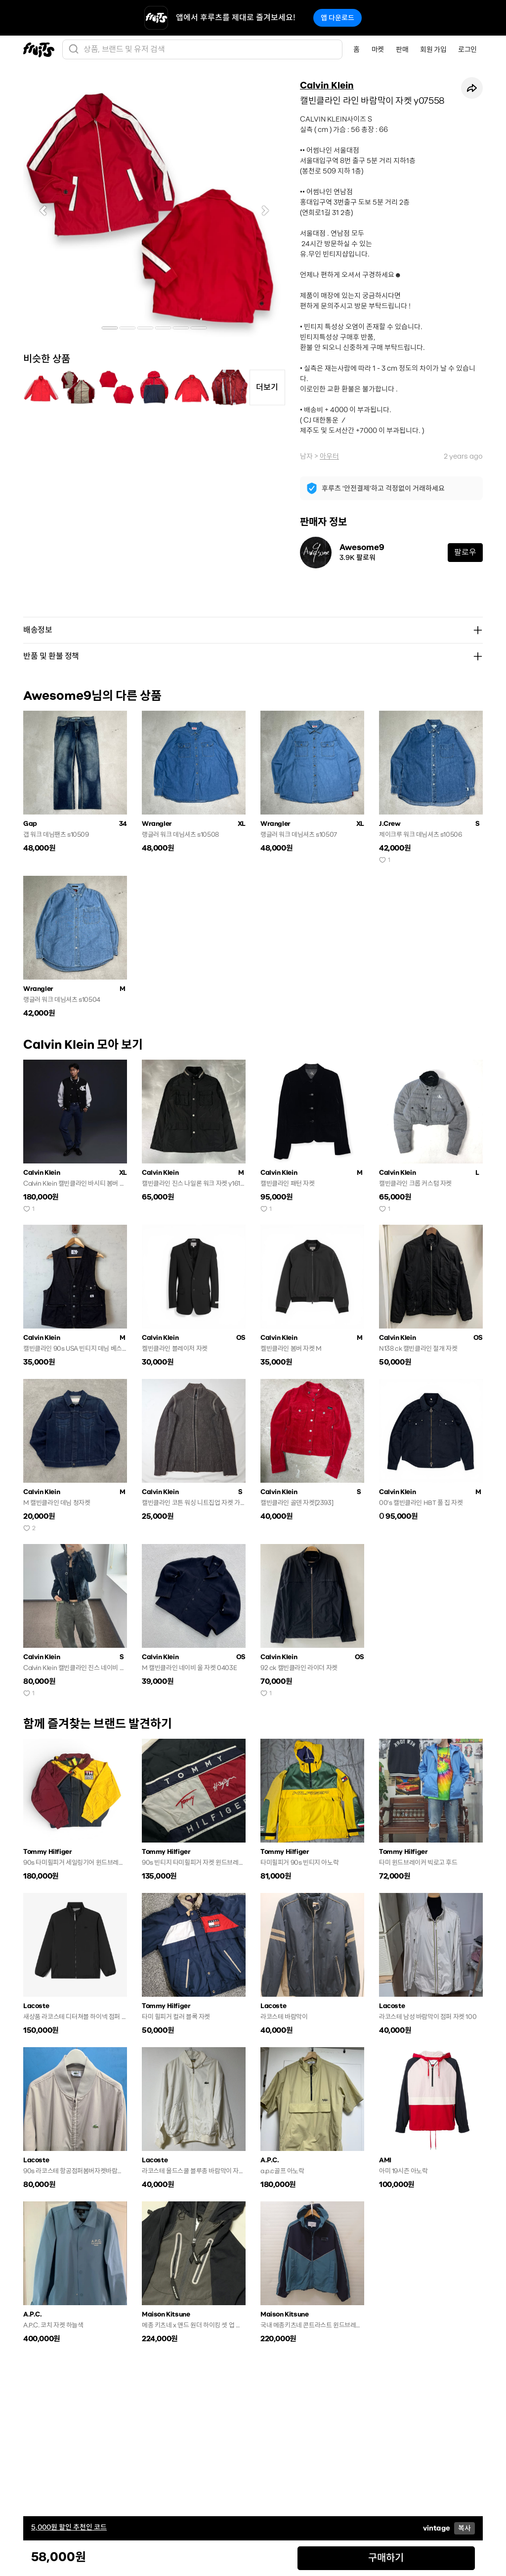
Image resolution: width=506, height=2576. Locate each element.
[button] (42, 211)
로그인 (467, 49)
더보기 (267, 387)
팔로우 (465, 552)
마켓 (378, 49)
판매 (402, 49)
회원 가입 (433, 49)
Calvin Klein (327, 85)
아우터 (329, 456)
